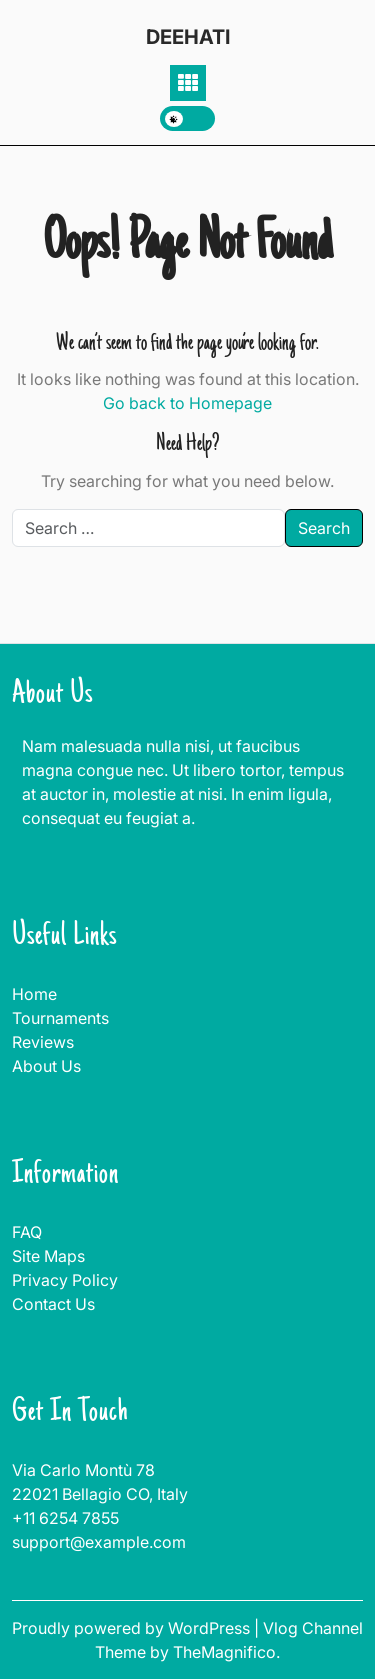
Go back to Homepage (187, 403)
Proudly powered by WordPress (133, 1628)
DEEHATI (188, 37)
